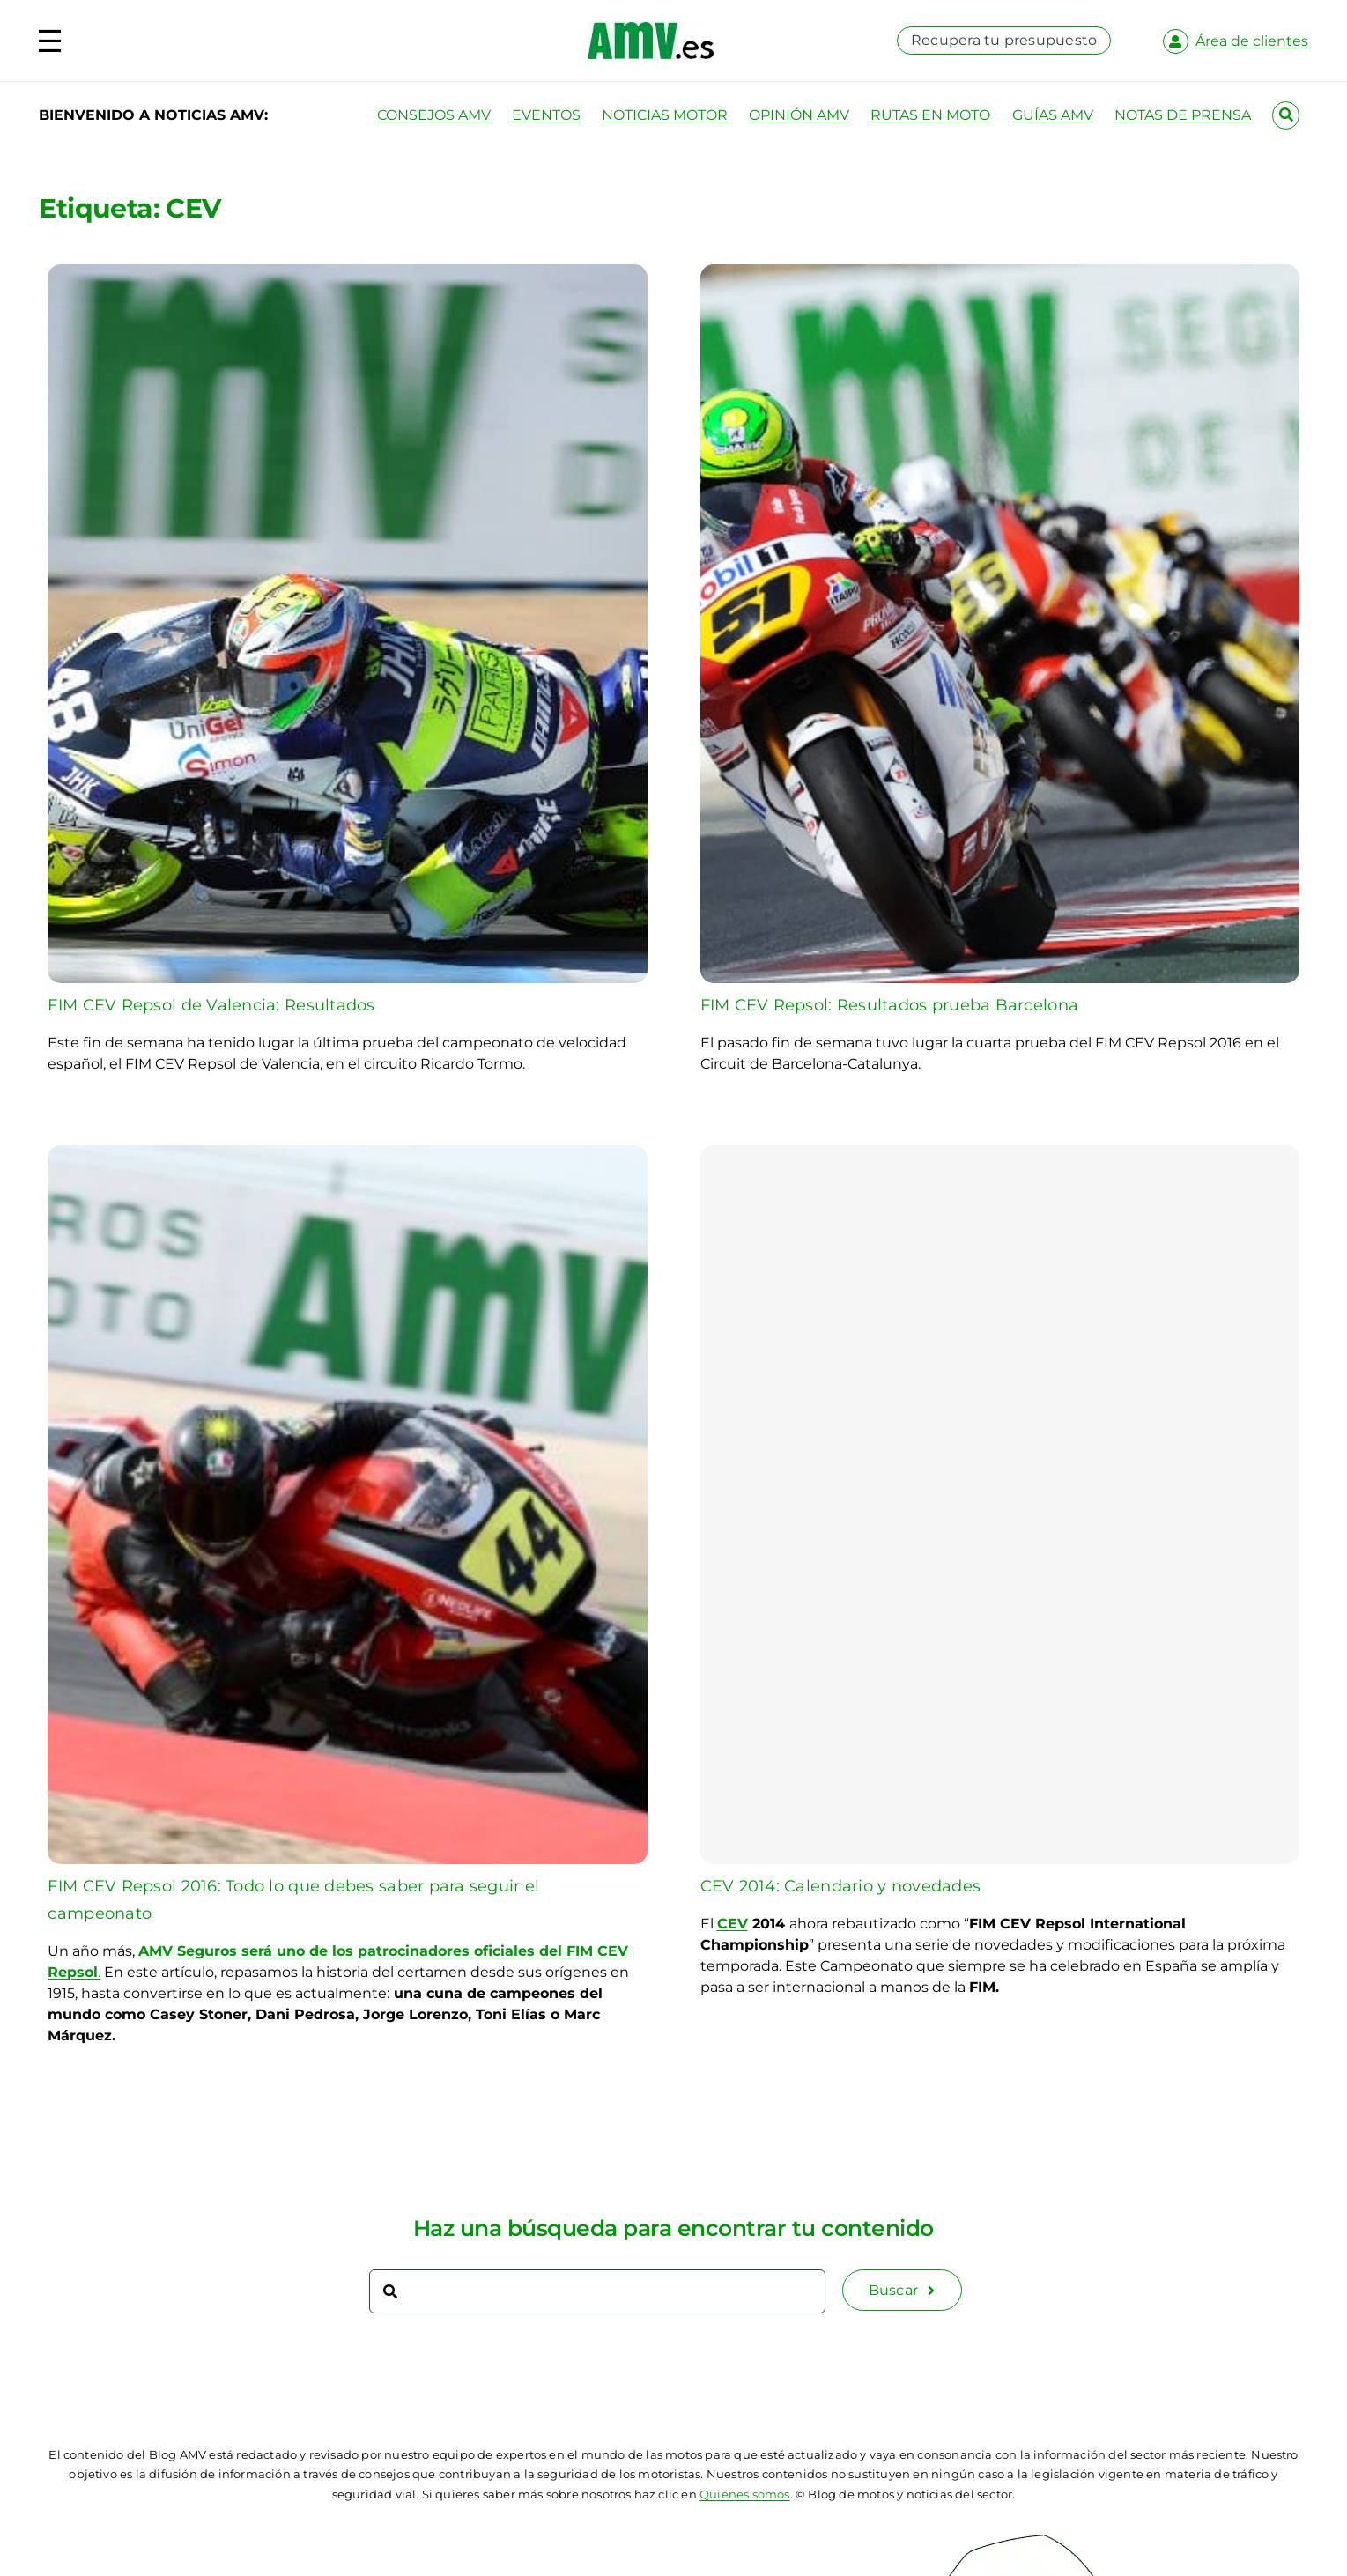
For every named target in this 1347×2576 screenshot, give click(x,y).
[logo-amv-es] (651, 28)
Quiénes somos (744, 2494)
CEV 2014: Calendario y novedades (840, 1886)
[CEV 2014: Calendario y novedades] (999, 1504)
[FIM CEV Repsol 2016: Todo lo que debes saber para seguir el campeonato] (347, 1155)
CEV (732, 1923)
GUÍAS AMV (1052, 115)
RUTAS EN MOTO (930, 115)
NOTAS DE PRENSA (1182, 115)
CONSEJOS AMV (434, 115)
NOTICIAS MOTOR (665, 115)
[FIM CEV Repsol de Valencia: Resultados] (347, 274)
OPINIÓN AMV (799, 115)
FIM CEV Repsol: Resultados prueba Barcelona (889, 1005)
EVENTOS (546, 115)
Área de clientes (1251, 41)
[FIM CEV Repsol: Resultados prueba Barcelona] (999, 274)
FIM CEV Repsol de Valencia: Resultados (211, 1005)
